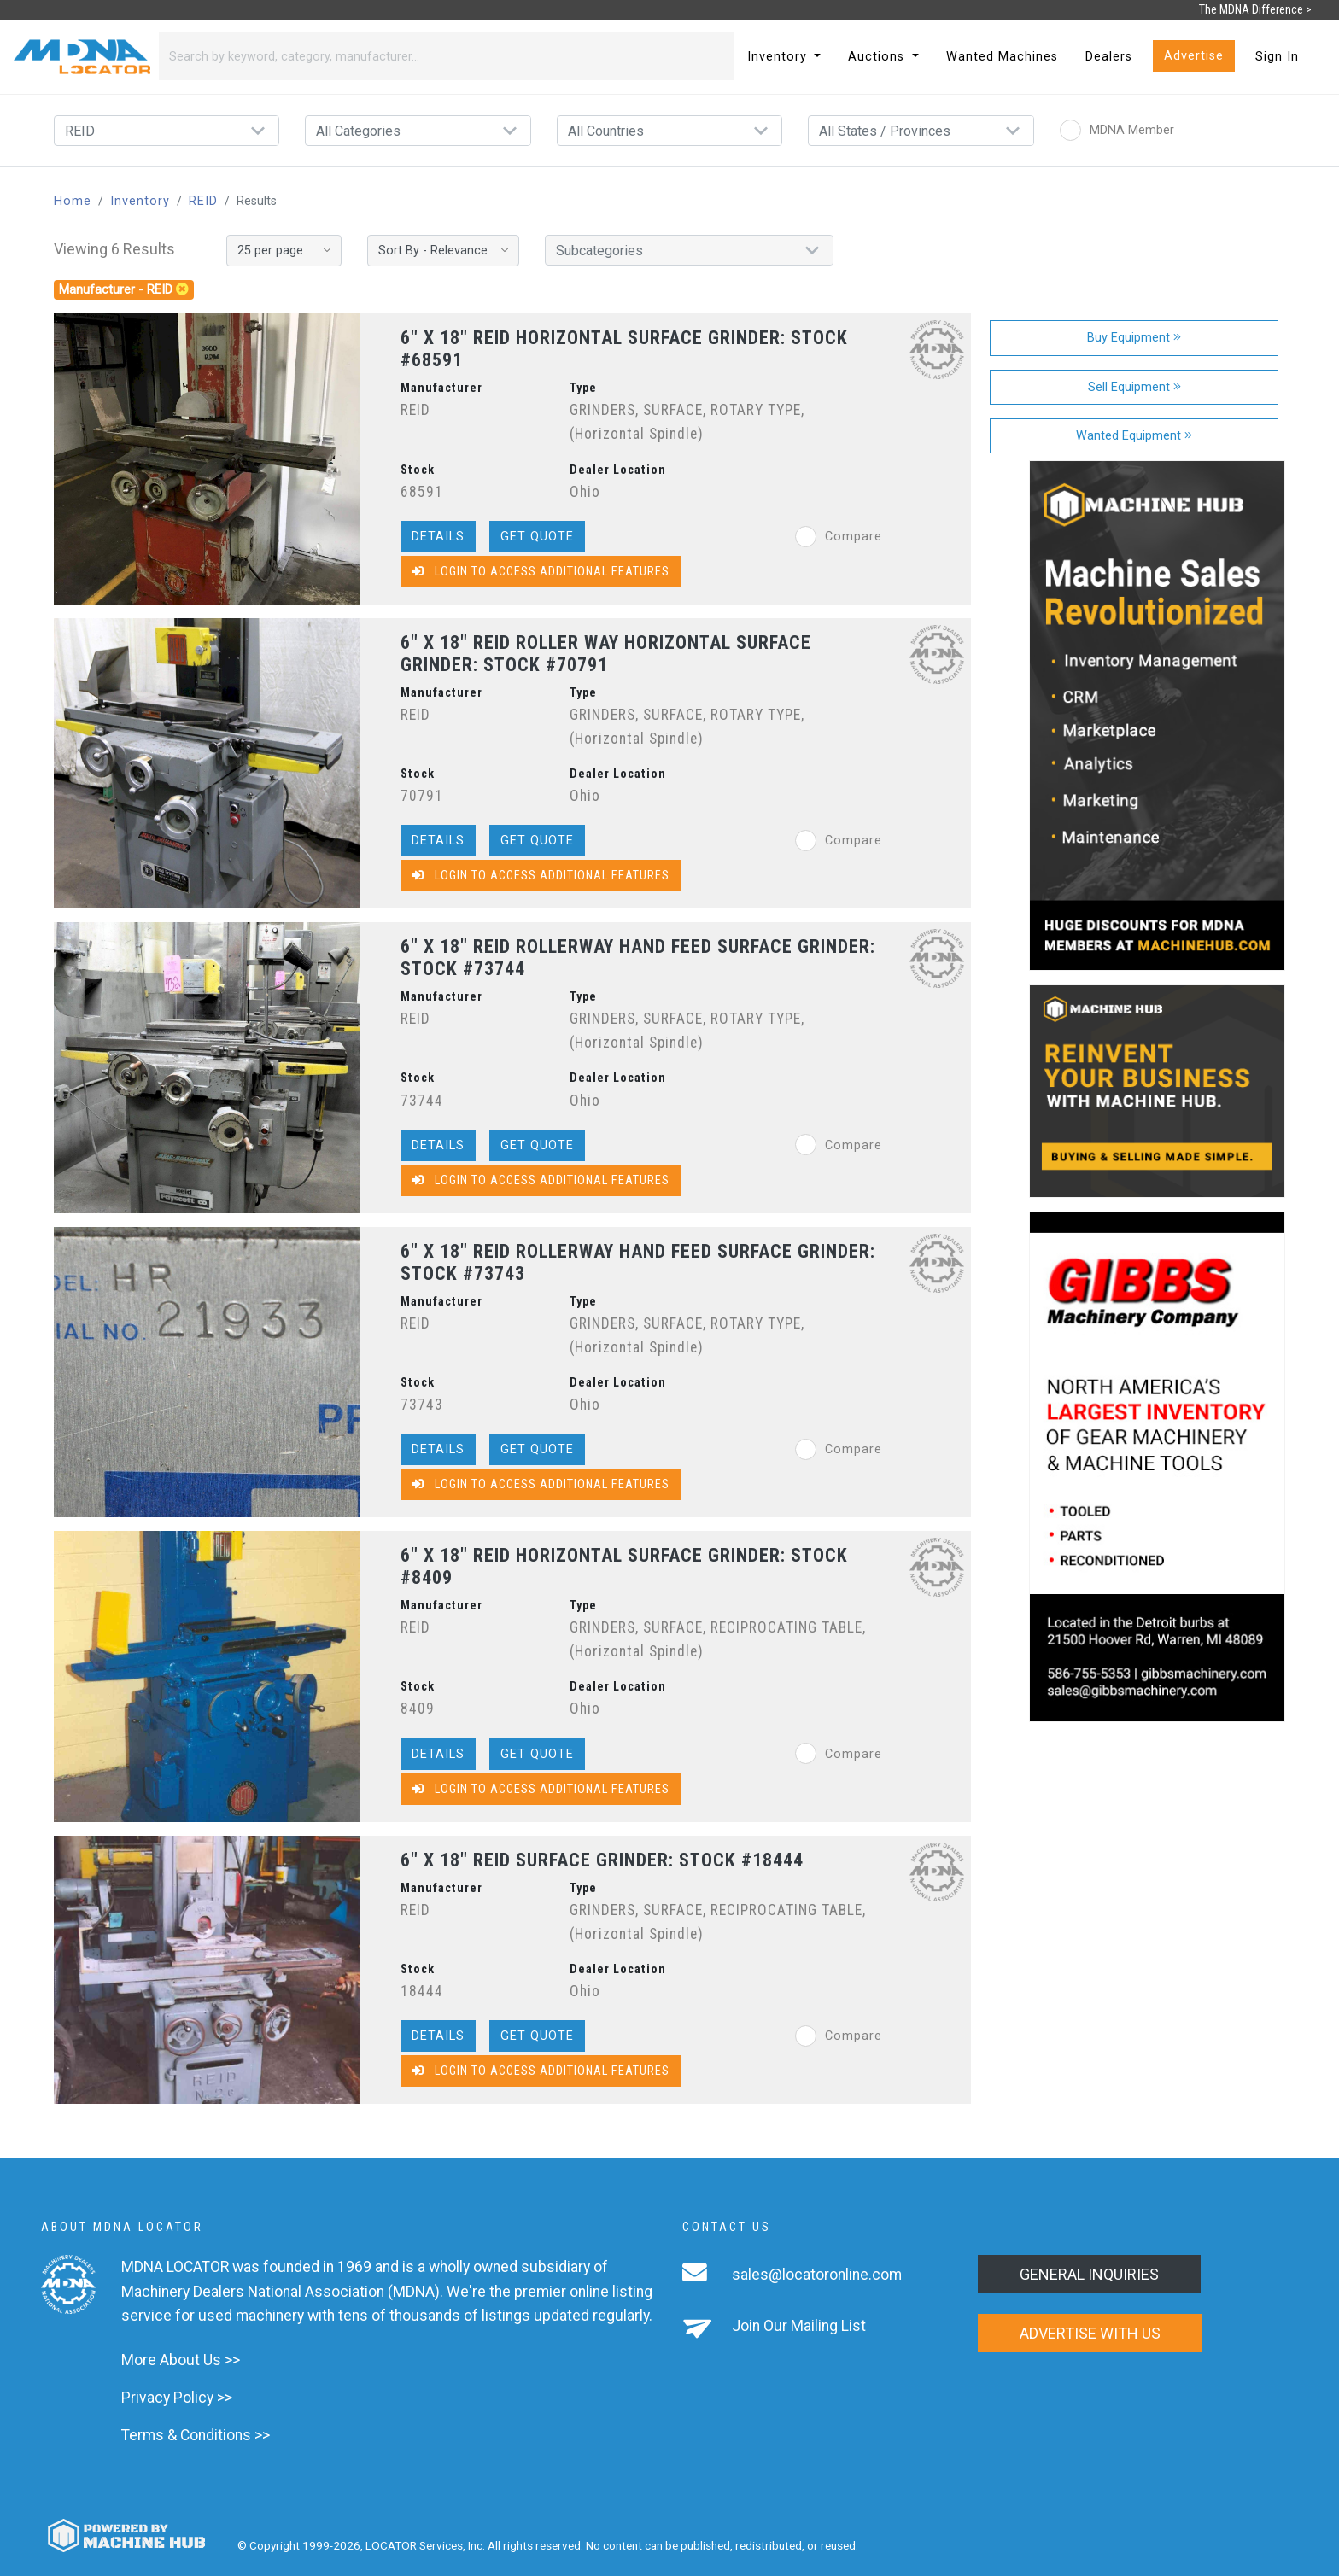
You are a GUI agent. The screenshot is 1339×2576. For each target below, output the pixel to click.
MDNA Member (1117, 130)
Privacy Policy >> (176, 2397)
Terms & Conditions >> (195, 2435)
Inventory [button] (779, 57)
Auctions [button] (878, 57)
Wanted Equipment (1134, 436)
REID (203, 201)
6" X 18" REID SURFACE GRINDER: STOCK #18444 (602, 1860)
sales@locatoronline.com (817, 2274)
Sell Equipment (1134, 387)
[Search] (426, 56)
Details (438, 536)
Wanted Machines (1002, 57)
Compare (838, 536)
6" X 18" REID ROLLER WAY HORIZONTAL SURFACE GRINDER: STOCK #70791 (606, 653)
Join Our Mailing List (799, 2325)
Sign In (1277, 57)
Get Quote (537, 536)
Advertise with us (1090, 2333)
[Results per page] (284, 250)
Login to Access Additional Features (541, 571)
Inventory (140, 201)
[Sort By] (443, 250)
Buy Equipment (1134, 337)
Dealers (1108, 57)
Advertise (1194, 56)
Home (72, 201)
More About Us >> (180, 2360)
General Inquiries (1089, 2274)
